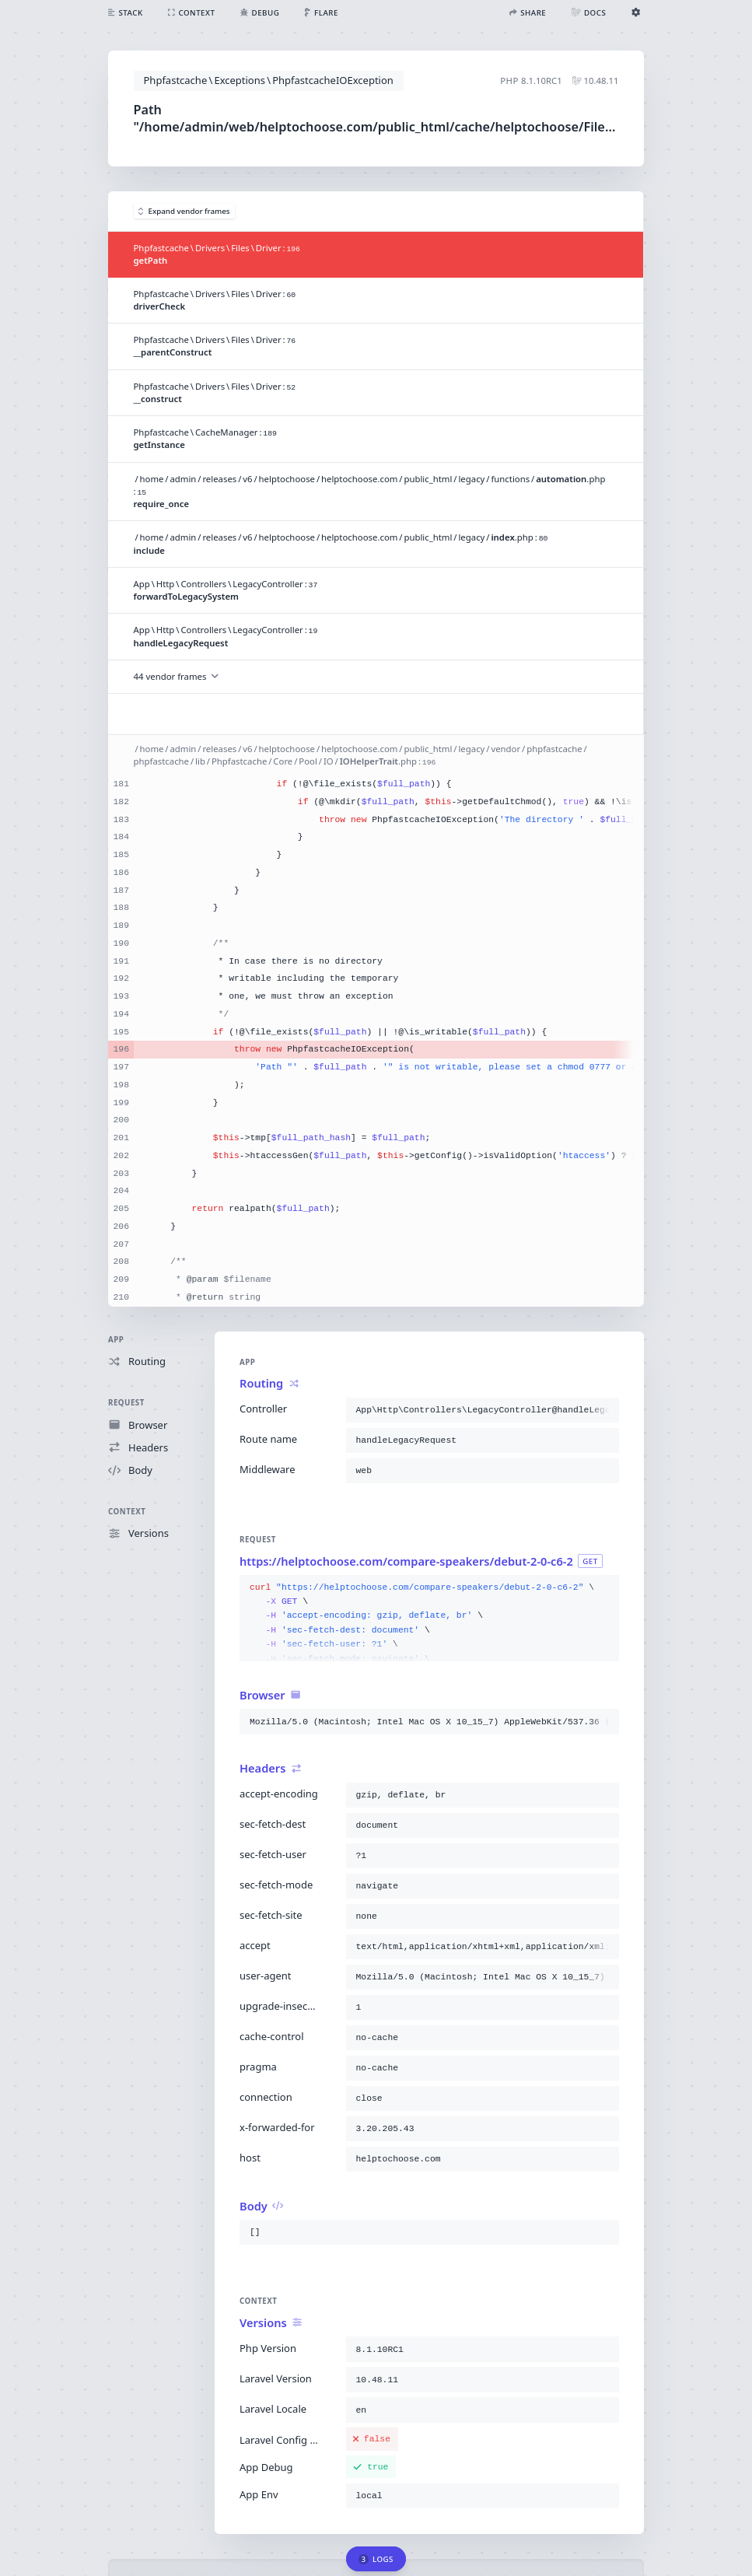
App (116, 1340)
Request (126, 1403)
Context (126, 1512)
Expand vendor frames (184, 211)
